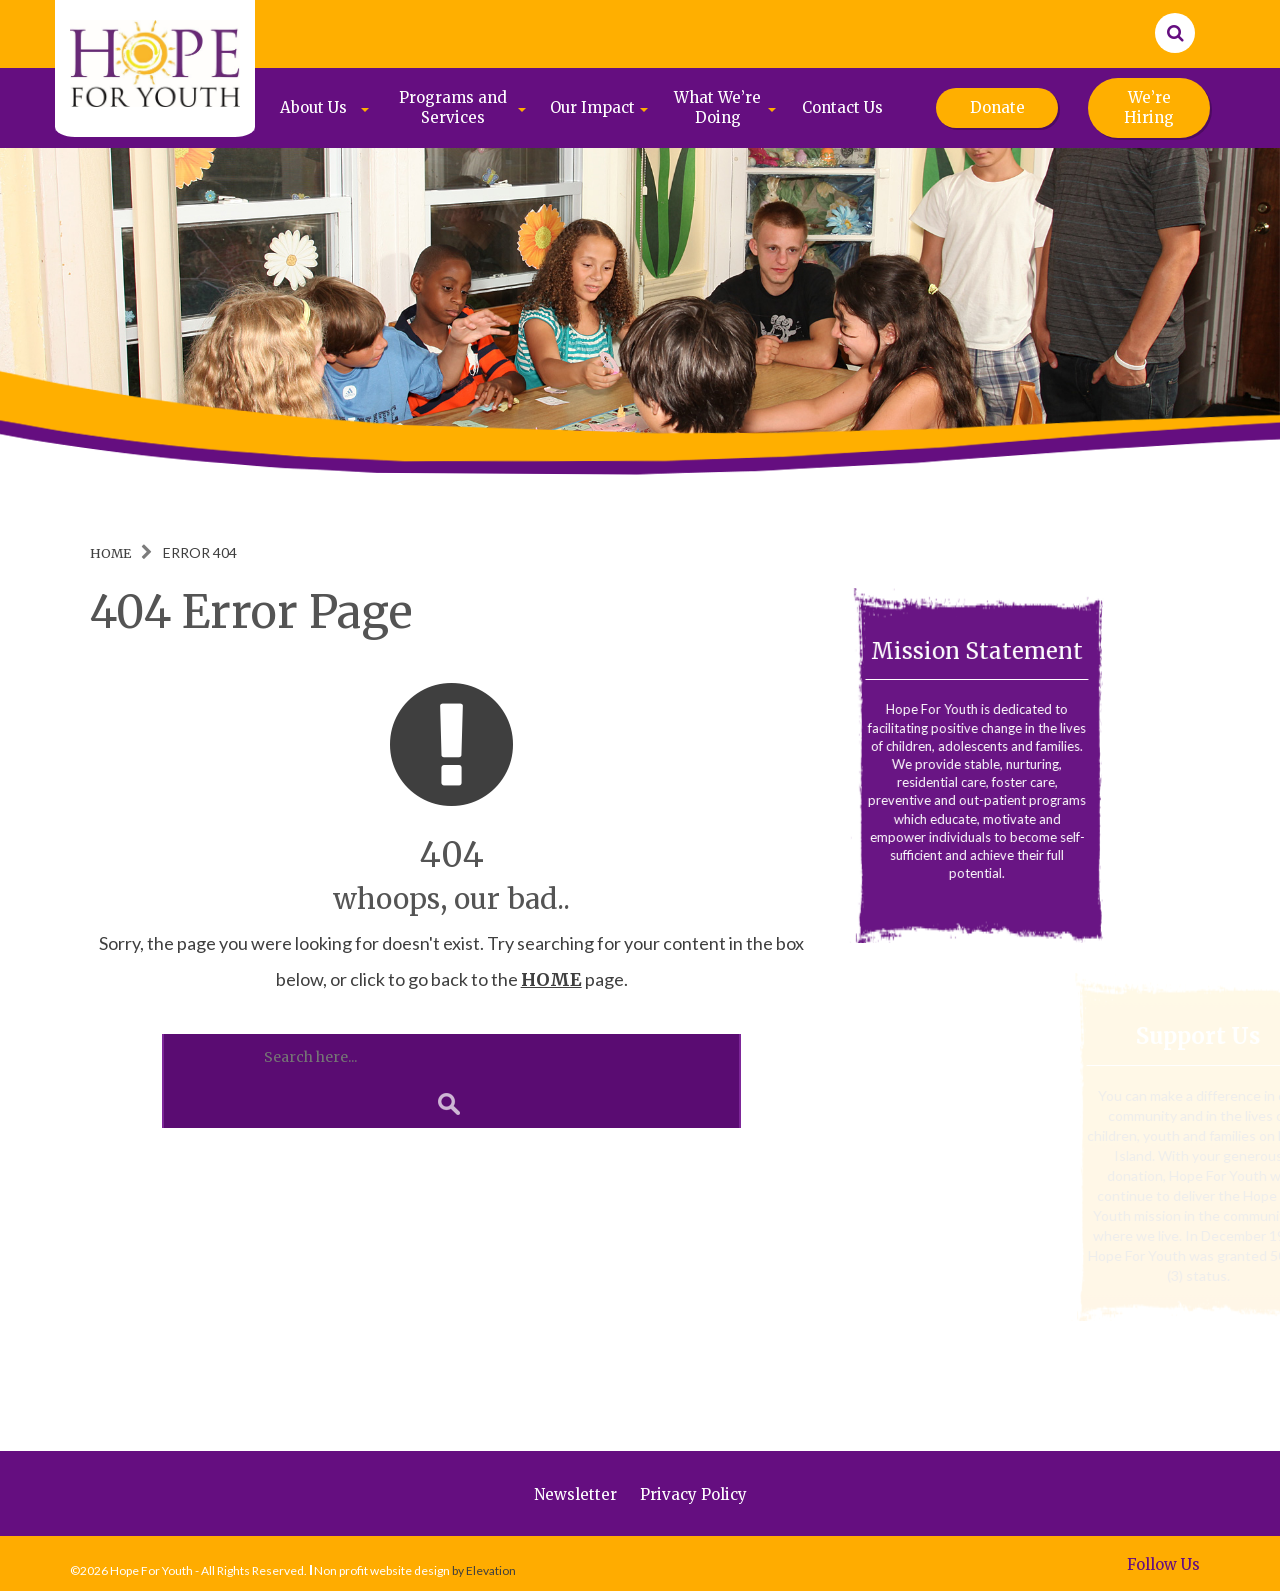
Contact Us (842, 107)
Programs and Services (453, 107)
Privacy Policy (693, 1494)
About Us (313, 107)
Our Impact (592, 107)
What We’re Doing (717, 107)
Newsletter (575, 1494)
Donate (997, 107)
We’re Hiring (1149, 107)
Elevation (491, 1570)
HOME (551, 979)
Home (110, 553)
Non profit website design (382, 1570)
